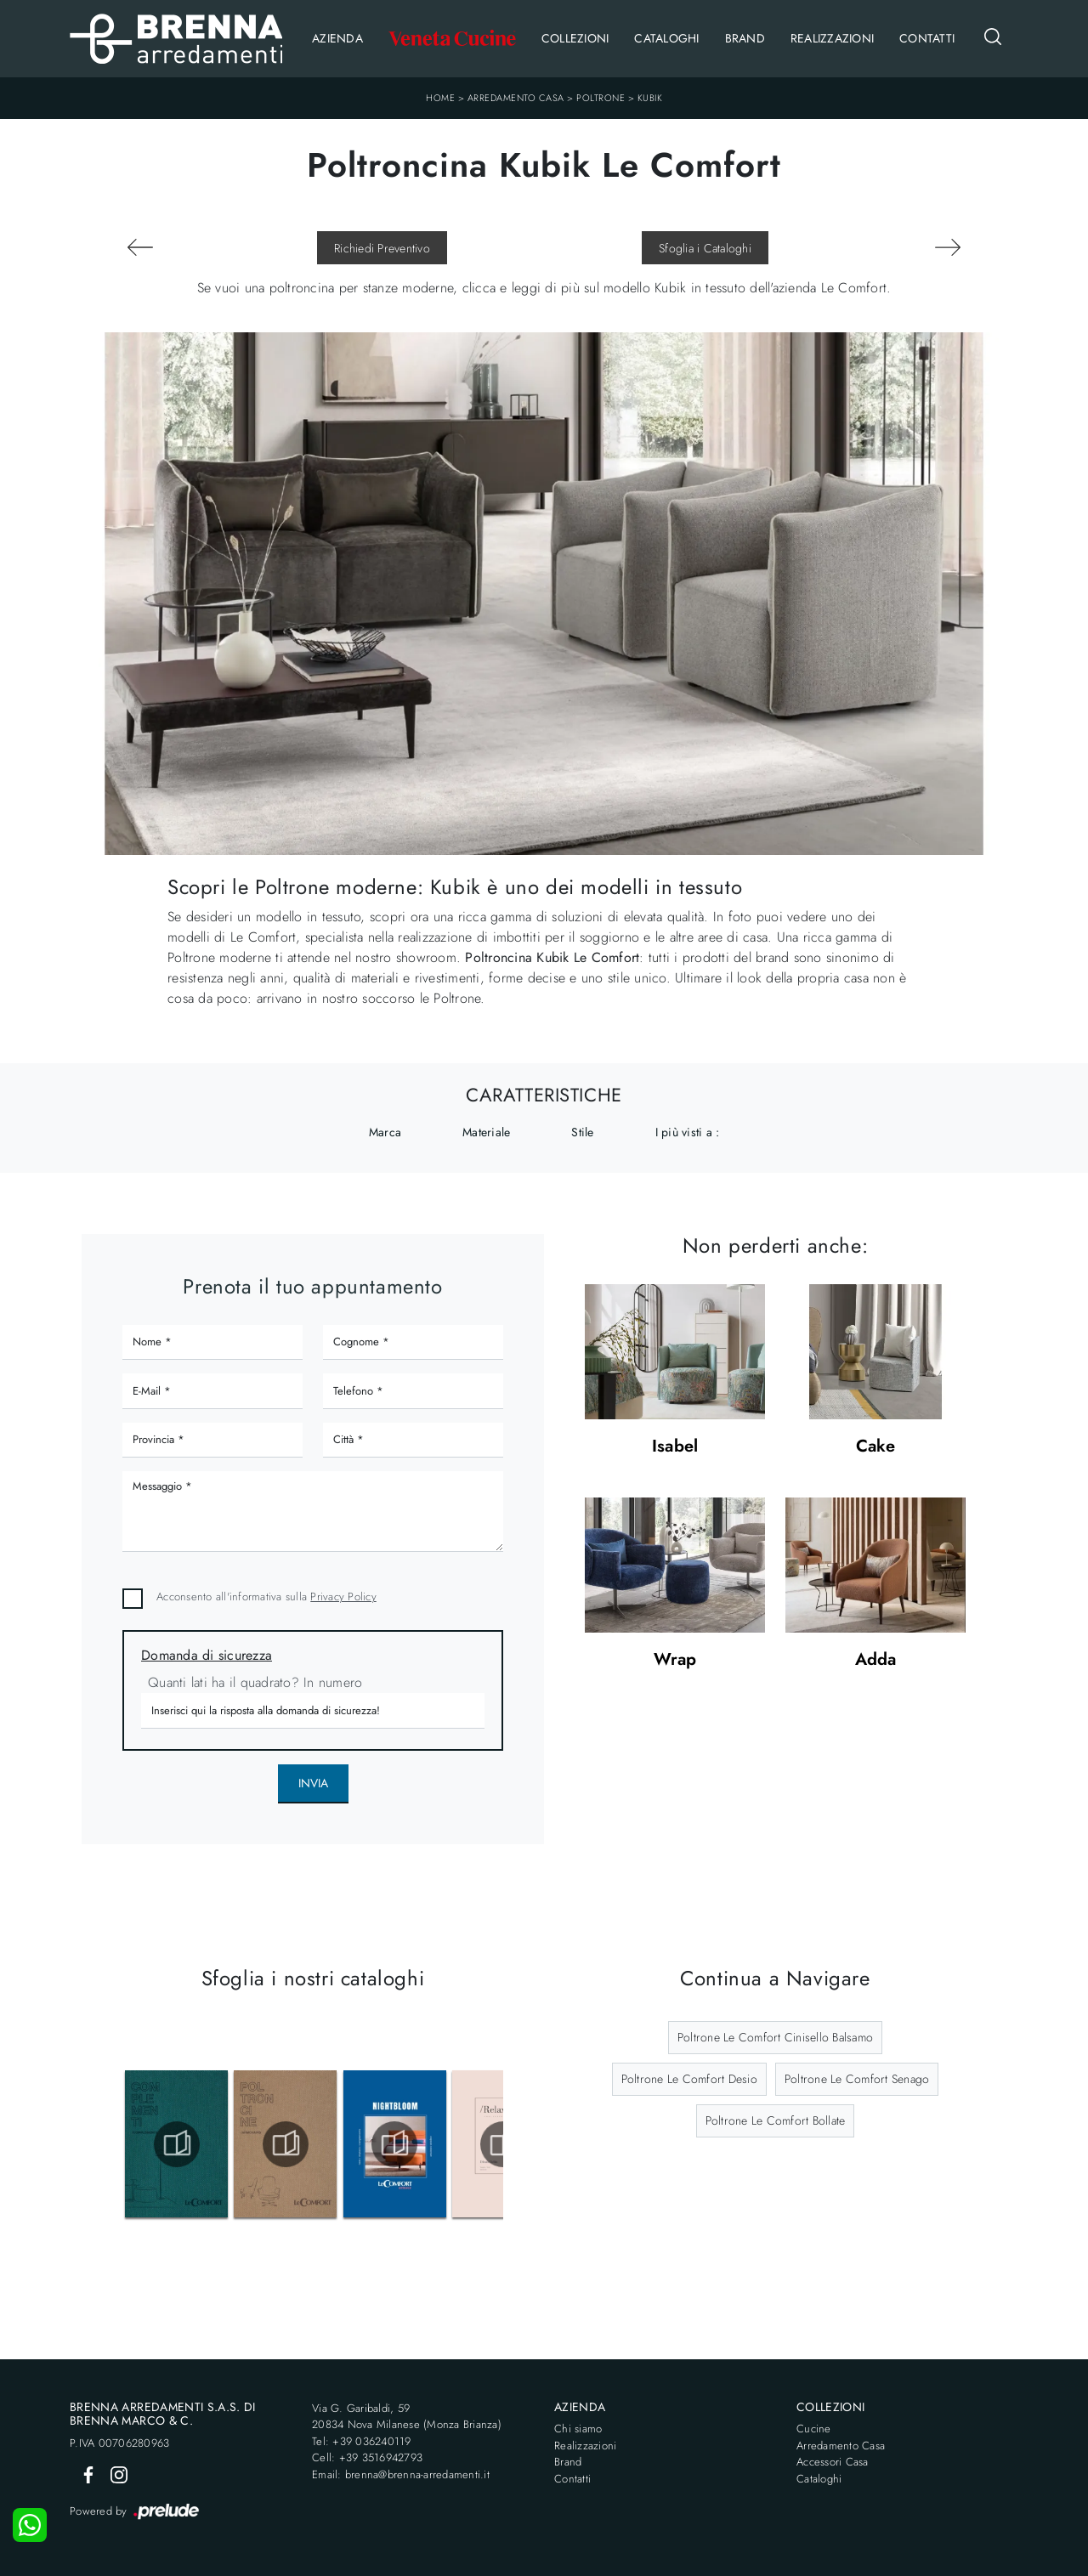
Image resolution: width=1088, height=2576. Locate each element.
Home (440, 98)
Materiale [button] (486, 1132)
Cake (876, 1447)
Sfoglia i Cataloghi (705, 248)
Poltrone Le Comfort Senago (857, 2078)
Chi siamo (578, 2428)
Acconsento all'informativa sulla (266, 1596)
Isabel (675, 1447)
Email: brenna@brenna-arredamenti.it (401, 2474)
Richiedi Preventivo (382, 248)
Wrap (675, 1660)
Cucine (813, 2428)
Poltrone (600, 98)
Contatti (927, 38)
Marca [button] (385, 1132)
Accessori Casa (832, 2462)
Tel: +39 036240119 (361, 2441)
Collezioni (575, 38)
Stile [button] (582, 1132)
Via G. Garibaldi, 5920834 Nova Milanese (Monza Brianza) (407, 2416)
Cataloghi (666, 38)
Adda (876, 1660)
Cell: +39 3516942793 (367, 2457)
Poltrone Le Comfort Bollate (776, 2120)
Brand (745, 38)
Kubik (650, 98)
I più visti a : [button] (687, 1132)
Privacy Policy (343, 1596)
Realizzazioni (832, 38)
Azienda (337, 38)
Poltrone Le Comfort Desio (689, 2078)
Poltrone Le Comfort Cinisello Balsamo (775, 2037)
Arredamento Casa (516, 98)
